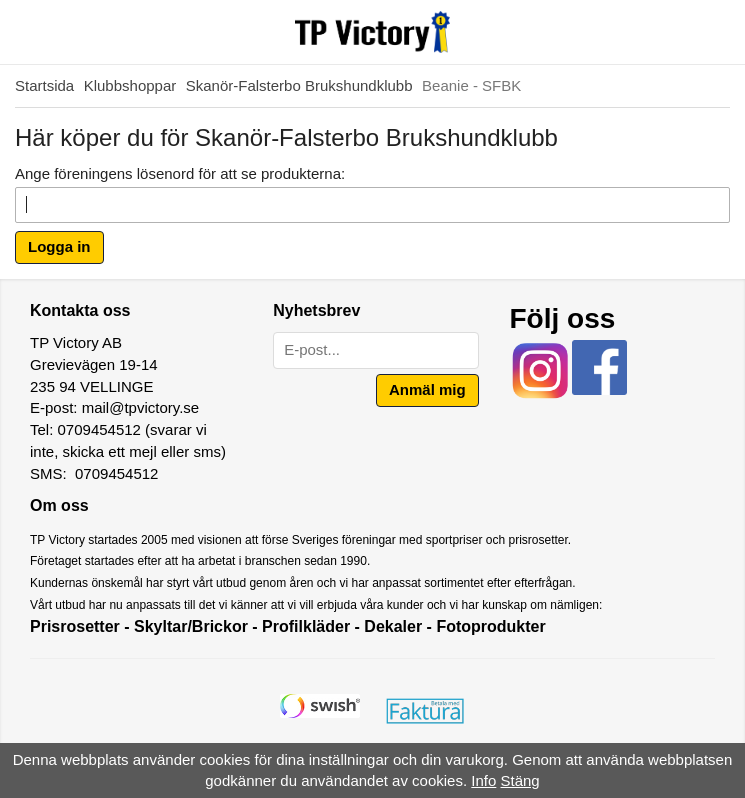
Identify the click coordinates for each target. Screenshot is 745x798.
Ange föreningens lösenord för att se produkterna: (180, 173)
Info (483, 780)
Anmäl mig (427, 389)
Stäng (520, 780)
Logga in (59, 246)
